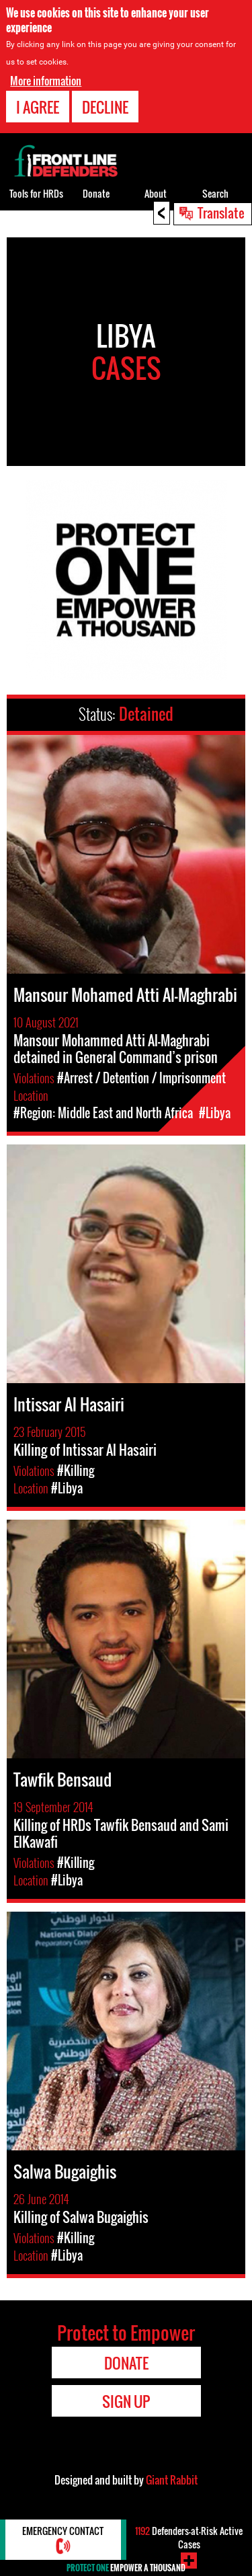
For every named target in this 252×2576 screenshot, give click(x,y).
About (155, 193)
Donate (96, 193)
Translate (221, 212)
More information (45, 81)
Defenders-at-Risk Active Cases (189, 2537)
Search (215, 193)
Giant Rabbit (172, 2480)
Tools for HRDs (36, 193)
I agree (37, 107)
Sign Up (126, 2401)
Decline (105, 107)
